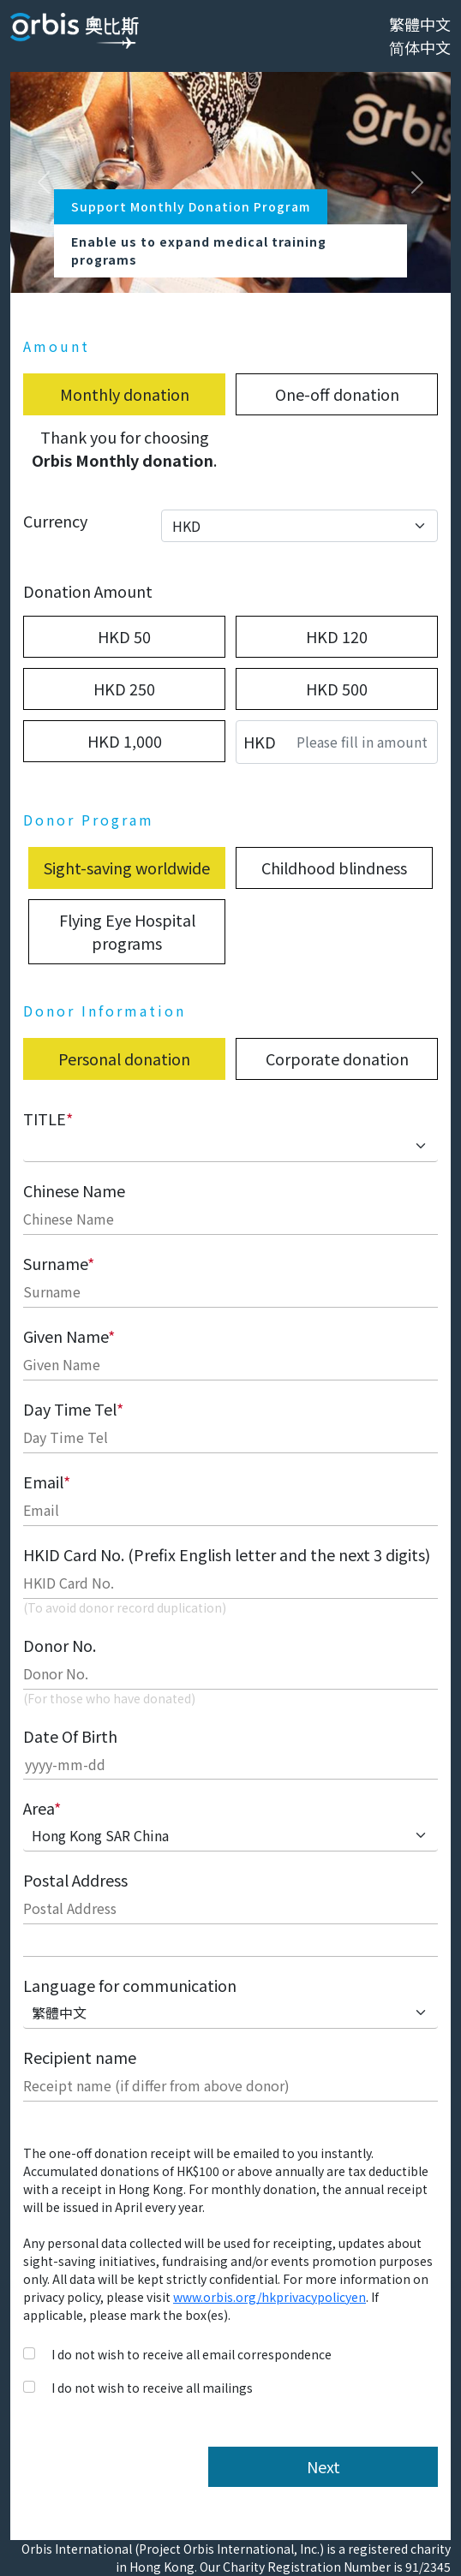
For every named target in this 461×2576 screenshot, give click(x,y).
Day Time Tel (73, 1409)
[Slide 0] (215, 269)
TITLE (48, 1118)
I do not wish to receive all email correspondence (191, 2354)
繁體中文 (420, 24)
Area (42, 1808)
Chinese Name (74, 1190)
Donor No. (59, 1645)
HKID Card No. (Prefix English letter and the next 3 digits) (226, 1554)
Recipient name (79, 2057)
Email (46, 1481)
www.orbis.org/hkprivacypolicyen (269, 2296)
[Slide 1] (246, 269)
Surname (58, 1263)
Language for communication (129, 1985)
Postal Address (75, 1880)
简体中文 (420, 47)
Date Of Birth (70, 1736)
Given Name (69, 1336)
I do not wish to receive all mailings (152, 2387)
